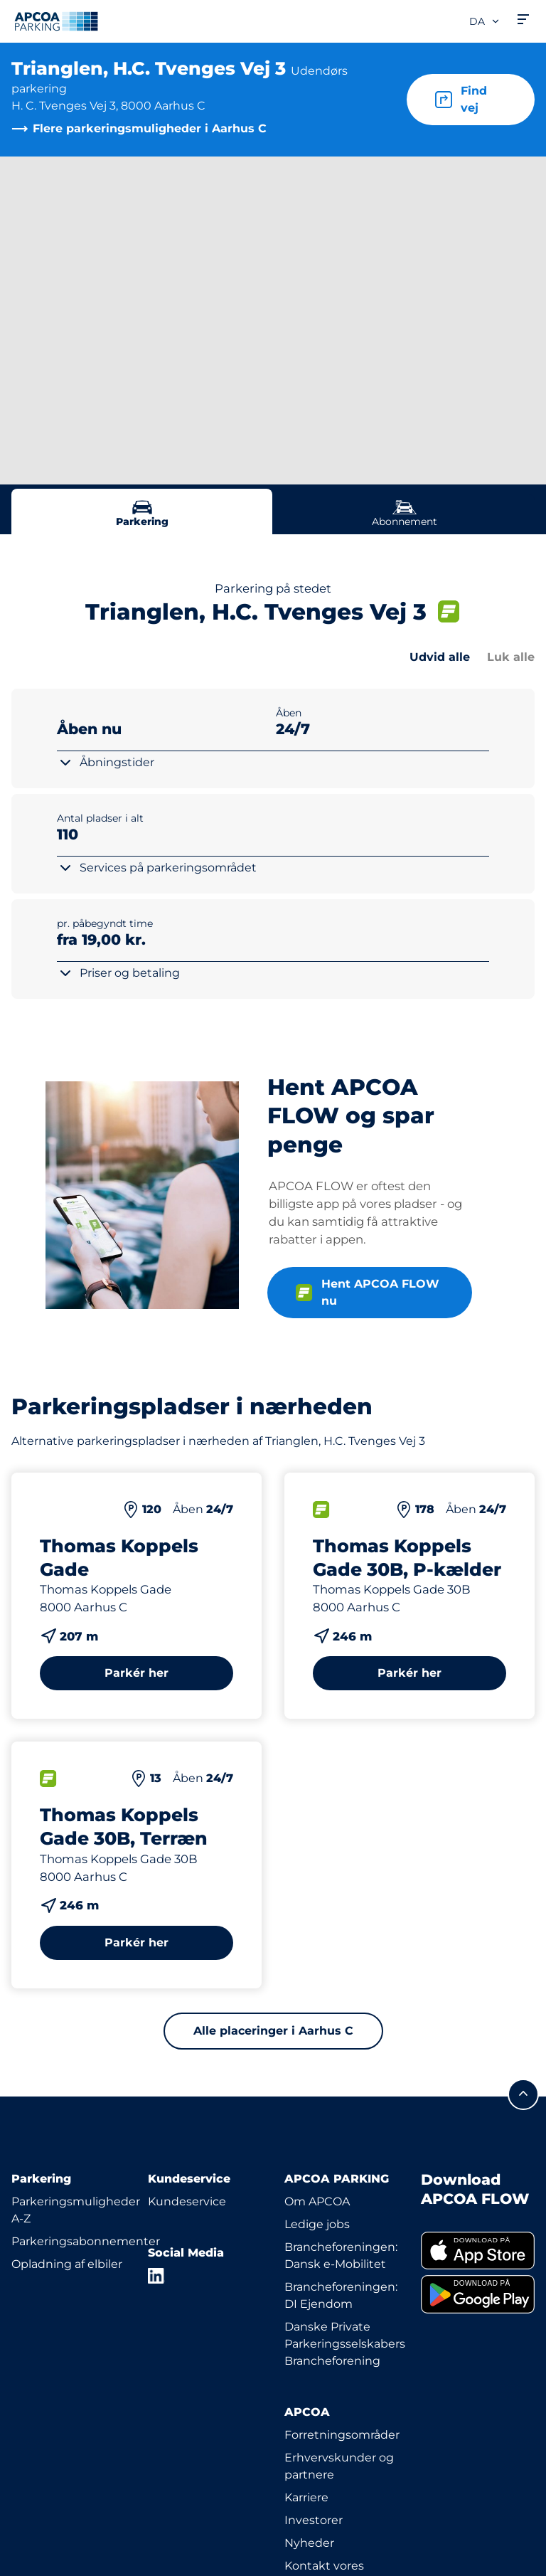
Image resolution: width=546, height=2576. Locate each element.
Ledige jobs (317, 2224)
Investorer (313, 2520)
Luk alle (511, 657)
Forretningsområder (342, 2435)
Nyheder (309, 2543)
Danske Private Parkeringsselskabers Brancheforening (344, 2344)
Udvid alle (440, 657)
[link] (478, 2251)
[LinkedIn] (156, 2275)
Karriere (306, 2497)
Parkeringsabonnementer (85, 2241)
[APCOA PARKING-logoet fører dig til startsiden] (56, 21)
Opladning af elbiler (66, 2264)
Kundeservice (187, 2201)
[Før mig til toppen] (523, 2094)
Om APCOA (317, 2201)
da (484, 21)
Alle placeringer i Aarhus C (273, 2030)
